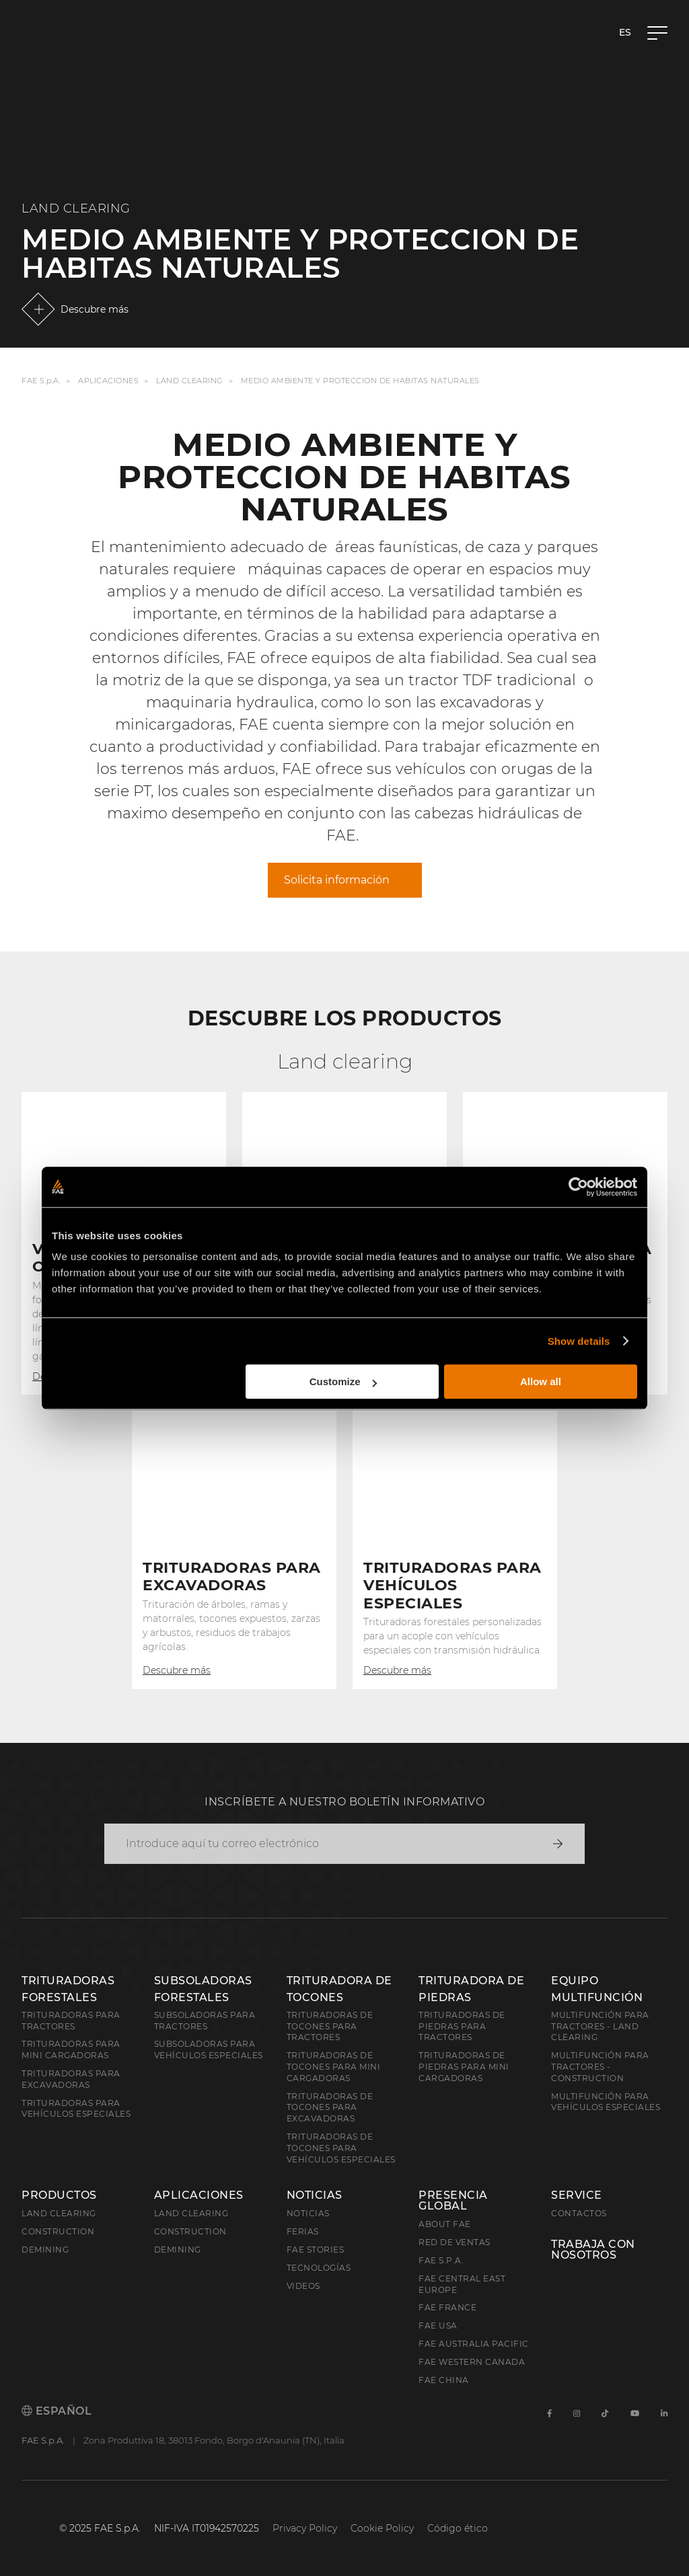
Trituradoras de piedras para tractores (462, 2026)
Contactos (579, 2213)
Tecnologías (319, 2268)
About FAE (445, 2224)
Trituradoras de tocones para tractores (330, 2026)
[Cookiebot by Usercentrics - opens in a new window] (578, 1187)
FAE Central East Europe (462, 2284)
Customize (343, 1381)
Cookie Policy (382, 2528)
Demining (45, 2250)
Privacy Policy (305, 2528)
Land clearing (59, 2213)
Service (576, 2195)
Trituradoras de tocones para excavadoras (330, 2107)
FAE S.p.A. (41, 380)
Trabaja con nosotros (593, 2250)
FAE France (447, 2307)
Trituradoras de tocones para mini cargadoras (334, 2066)
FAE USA (438, 2325)
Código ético (457, 2528)
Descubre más (95, 309)
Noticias (314, 2195)
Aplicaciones (108, 380)
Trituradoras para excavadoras (71, 2079)
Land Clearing (189, 380)
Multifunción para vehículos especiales (605, 2102)
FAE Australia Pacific (474, 2344)
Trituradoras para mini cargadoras (71, 2049)
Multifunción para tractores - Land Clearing (600, 2026)
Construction (58, 2231)
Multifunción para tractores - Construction (600, 2066)
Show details (579, 1341)
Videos (303, 2286)
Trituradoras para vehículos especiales (76, 2108)
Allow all (540, 1381)
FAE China (444, 2380)
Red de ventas (455, 2242)
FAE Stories (315, 2250)
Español (57, 2411)
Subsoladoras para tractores (205, 2020)
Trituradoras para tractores (71, 2020)
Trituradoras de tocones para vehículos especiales (341, 2148)
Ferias (303, 2231)
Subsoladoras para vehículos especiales (208, 2049)
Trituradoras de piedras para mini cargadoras (464, 2066)
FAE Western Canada (472, 2362)
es (625, 32)
